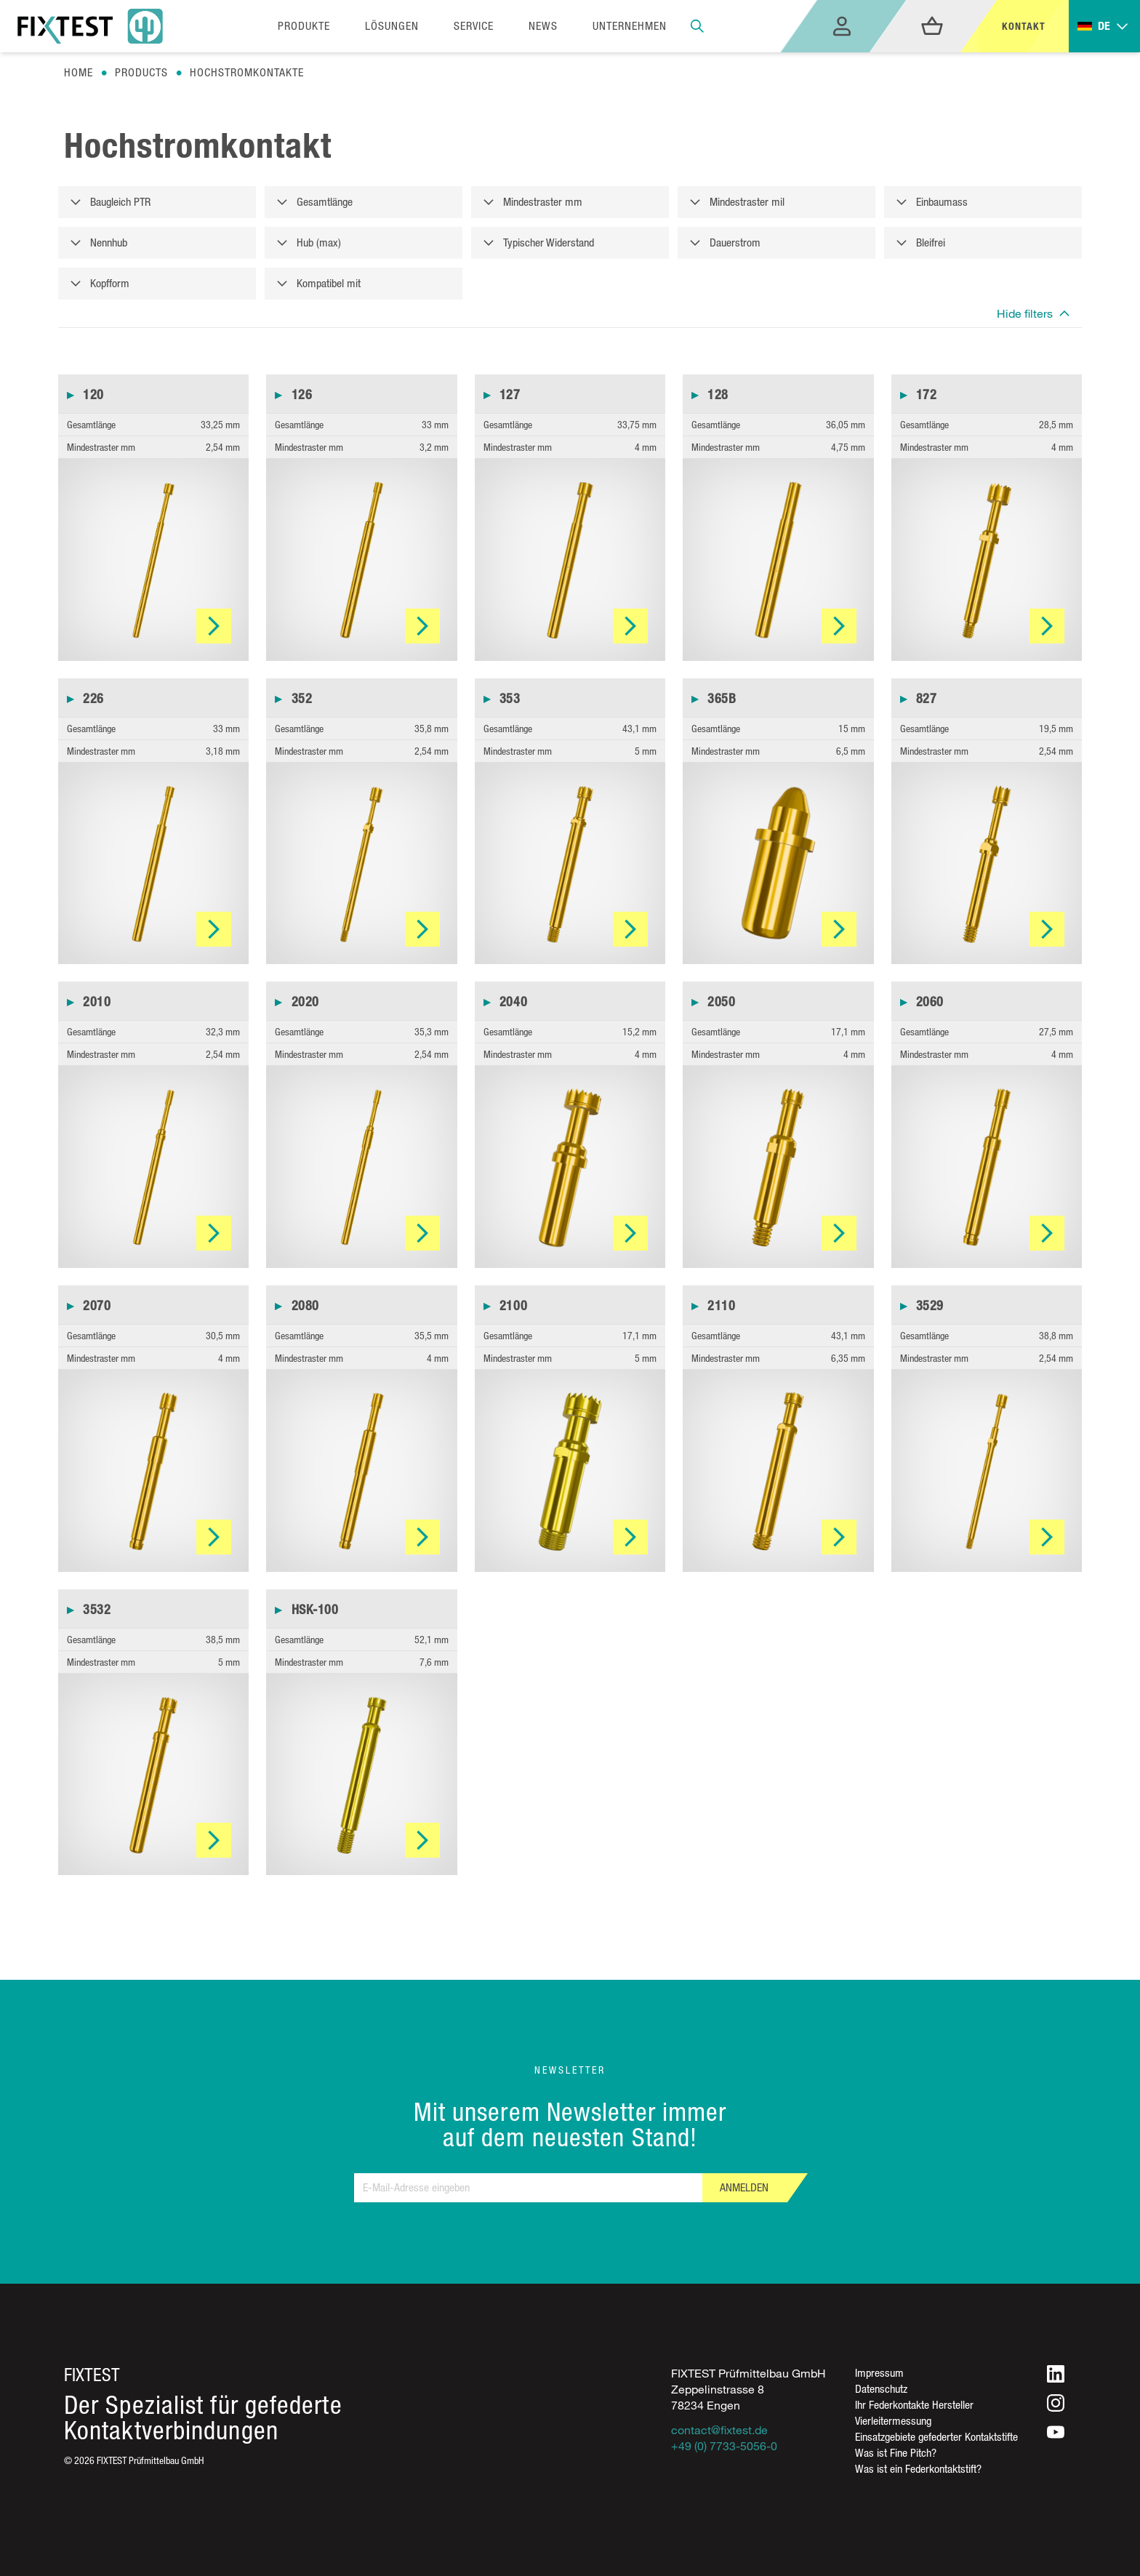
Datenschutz (881, 2389)
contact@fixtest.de (719, 2430)
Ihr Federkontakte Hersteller (914, 2405)
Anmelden (744, 2187)
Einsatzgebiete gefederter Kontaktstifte (936, 2437)
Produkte (304, 26)
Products (141, 72)
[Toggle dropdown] (1104, 26)
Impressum (879, 2373)
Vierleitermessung (893, 2421)
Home (78, 72)
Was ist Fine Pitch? (895, 2453)
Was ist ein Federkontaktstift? (918, 2469)
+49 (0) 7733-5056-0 (724, 2446)
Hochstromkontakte (247, 72)
